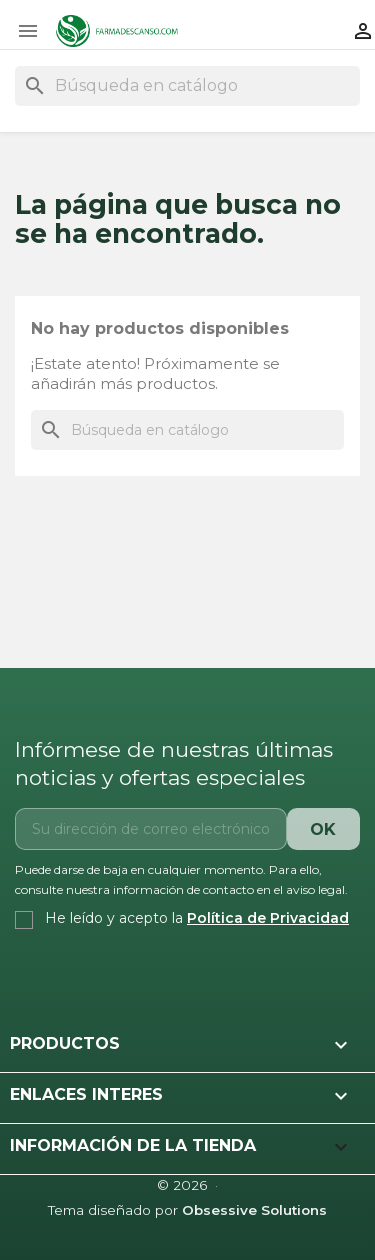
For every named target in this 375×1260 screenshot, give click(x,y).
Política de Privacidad (268, 918)
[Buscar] (187, 86)
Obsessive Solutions (254, 1210)
